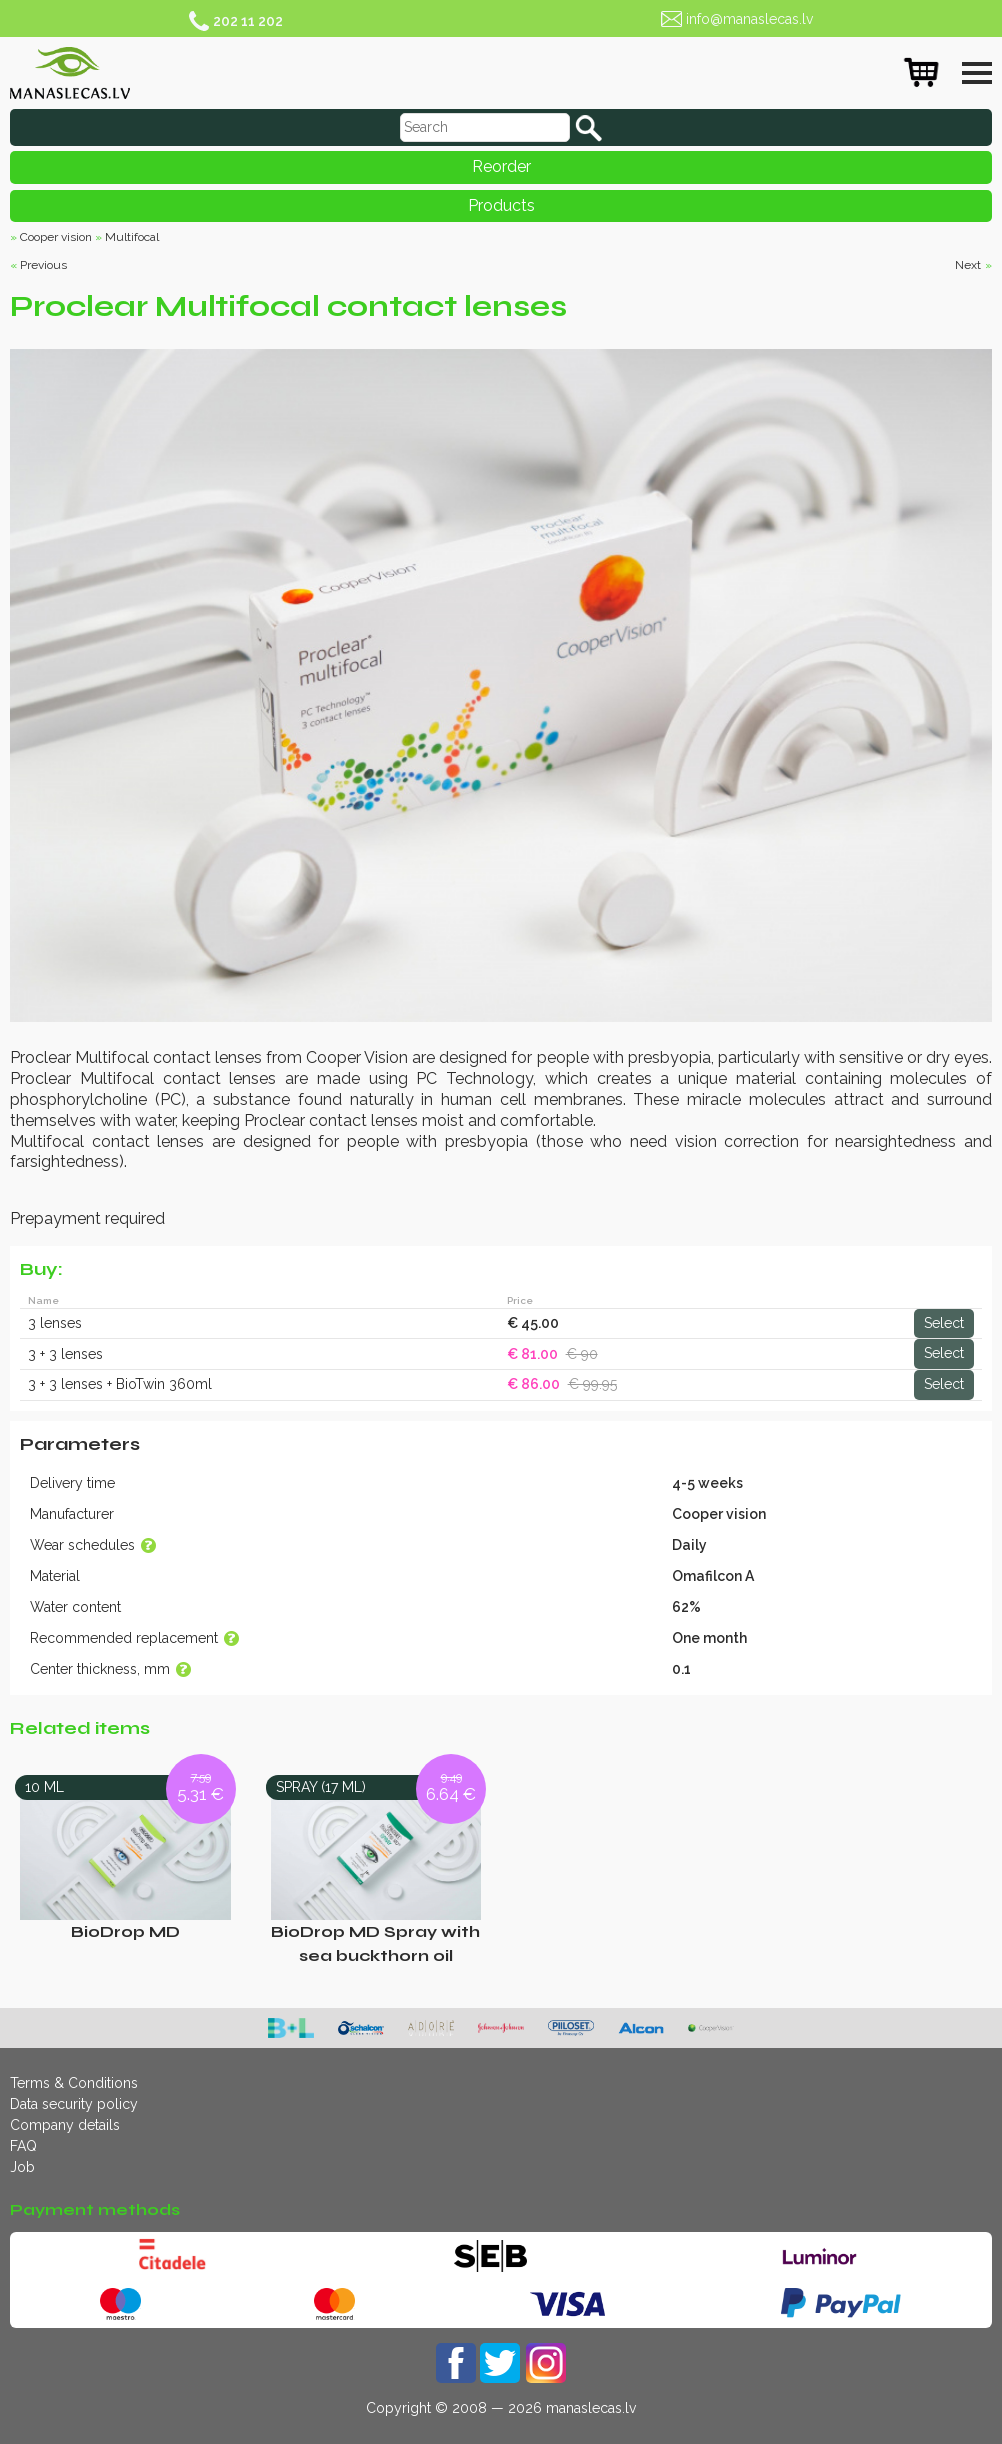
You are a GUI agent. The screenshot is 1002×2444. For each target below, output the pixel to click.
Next (968, 265)
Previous (43, 265)
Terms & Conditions (74, 2083)
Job (22, 2167)
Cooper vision (56, 237)
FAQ (23, 2146)
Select (944, 1323)
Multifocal (132, 237)
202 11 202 (248, 21)
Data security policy (74, 2104)
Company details (65, 2125)
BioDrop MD (125, 1931)
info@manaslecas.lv (749, 19)
